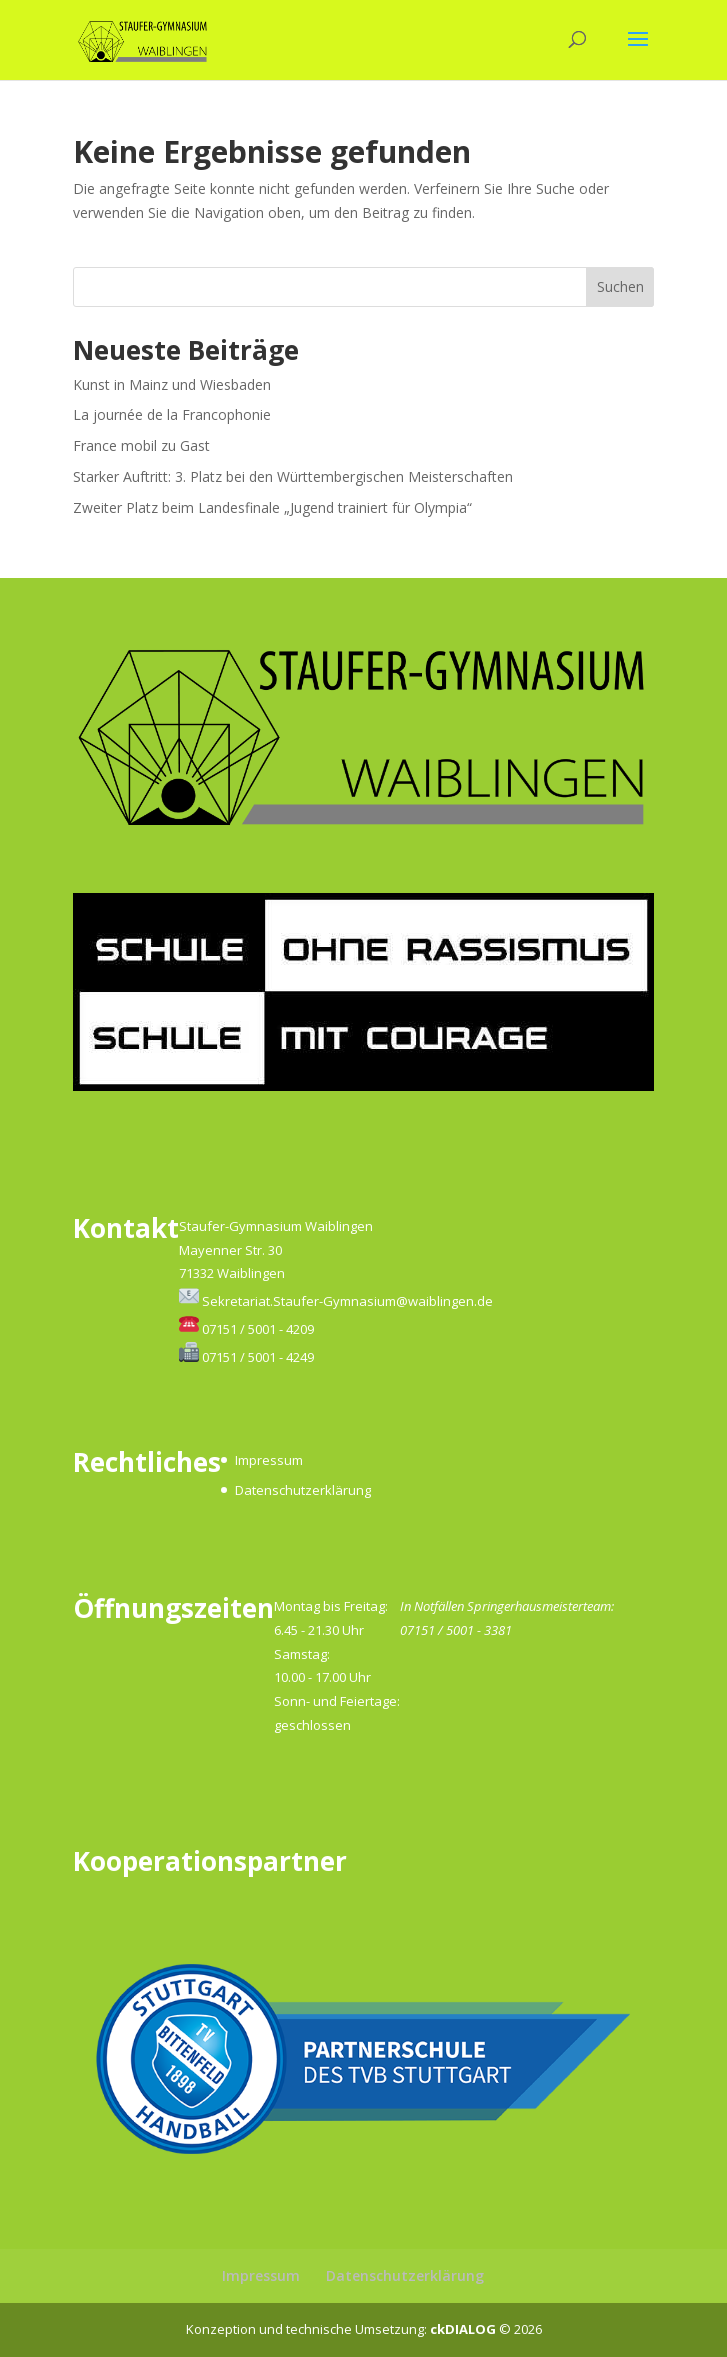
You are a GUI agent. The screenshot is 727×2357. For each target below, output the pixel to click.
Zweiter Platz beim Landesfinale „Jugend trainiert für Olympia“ (272, 507)
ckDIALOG (464, 2329)
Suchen (620, 286)
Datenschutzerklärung (303, 1490)
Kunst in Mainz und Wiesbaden (172, 384)
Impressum (269, 1460)
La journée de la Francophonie (172, 414)
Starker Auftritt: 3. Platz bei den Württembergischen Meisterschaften (293, 476)
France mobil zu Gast (141, 445)
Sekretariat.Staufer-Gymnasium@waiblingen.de (347, 1301)
